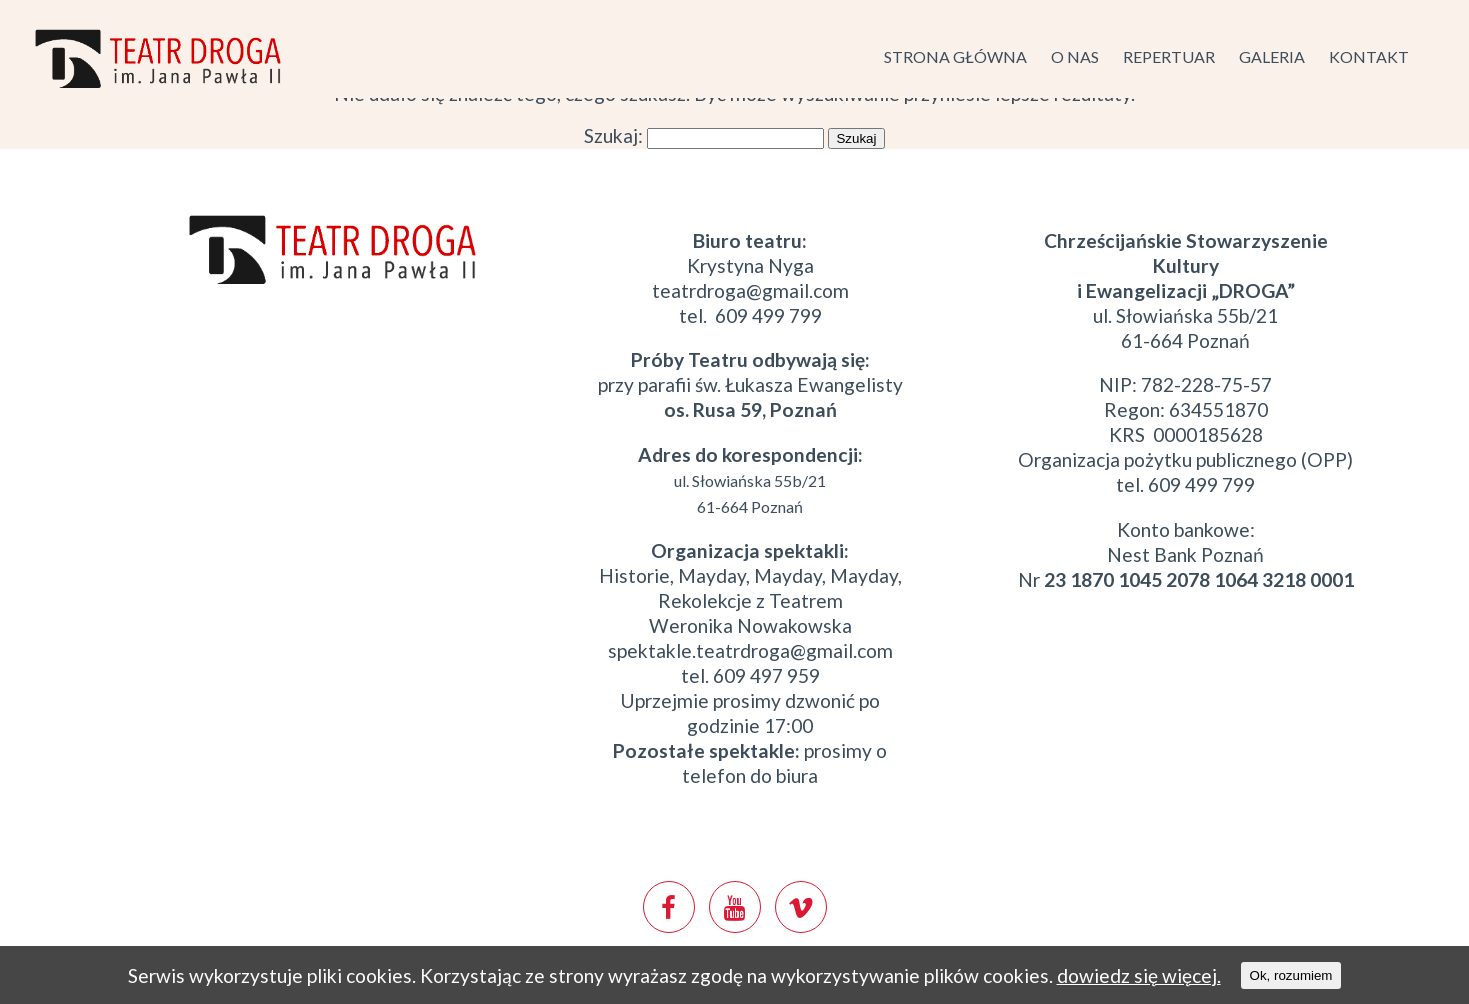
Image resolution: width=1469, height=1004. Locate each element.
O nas (1075, 56)
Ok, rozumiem (1291, 975)
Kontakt (1369, 56)
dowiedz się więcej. (1139, 975)
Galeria (1272, 56)
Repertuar (1169, 56)
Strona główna (955, 56)
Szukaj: (613, 135)
